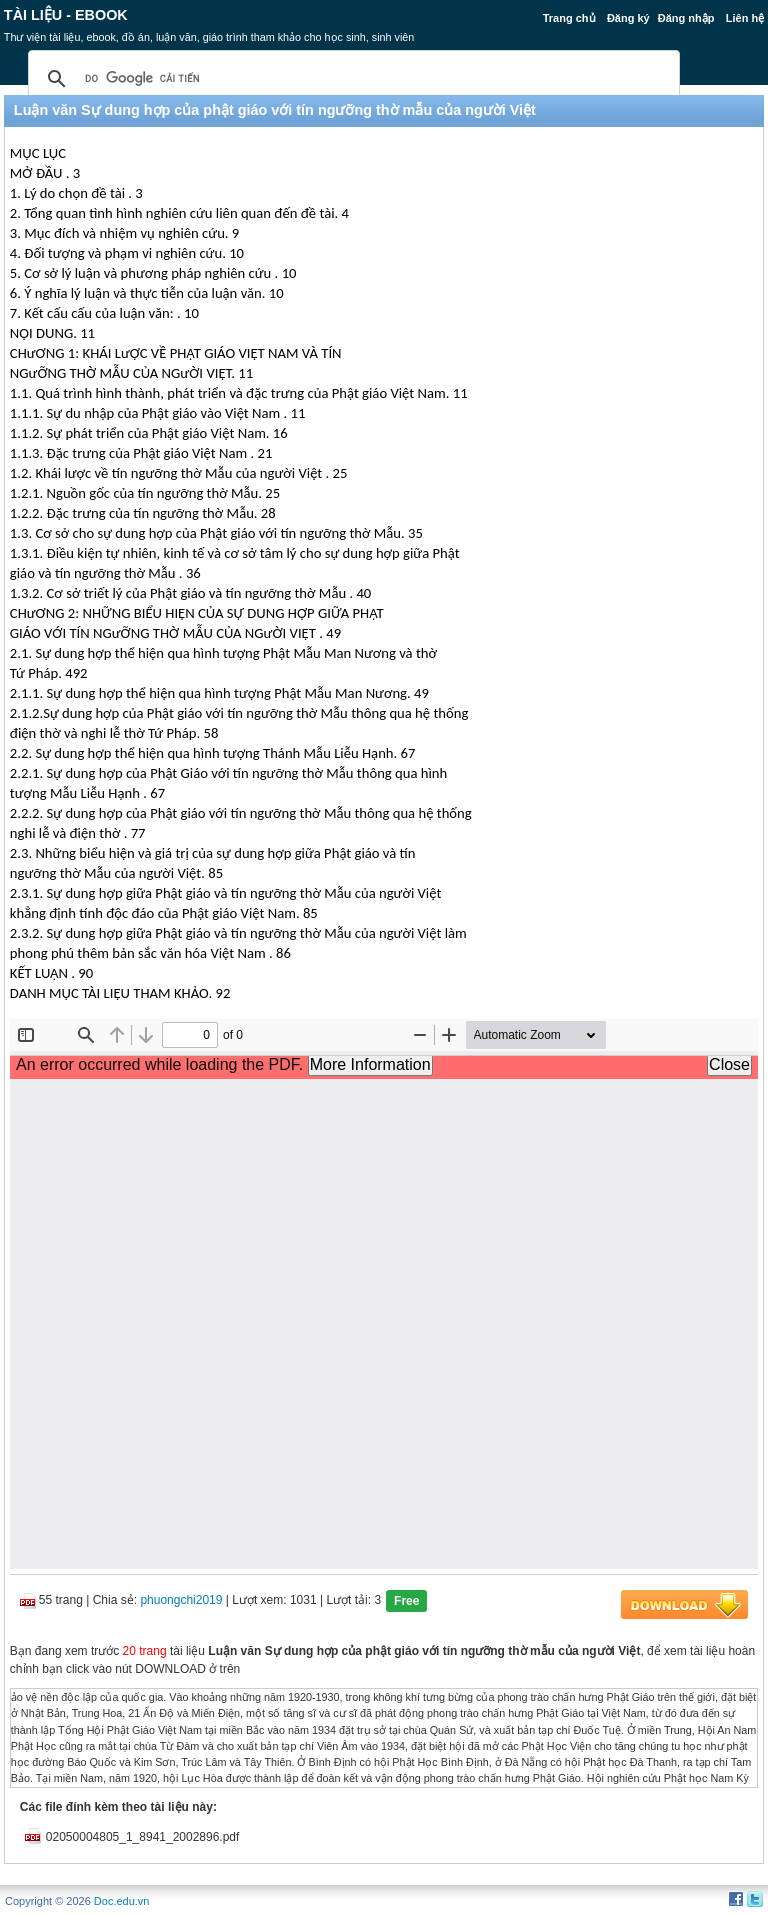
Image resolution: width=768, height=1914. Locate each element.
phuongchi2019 (181, 1600)
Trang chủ (569, 18)
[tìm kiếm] (351, 79)
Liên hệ (745, 18)
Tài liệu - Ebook (66, 15)
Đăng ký (628, 18)
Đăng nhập (686, 18)
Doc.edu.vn (122, 1901)
